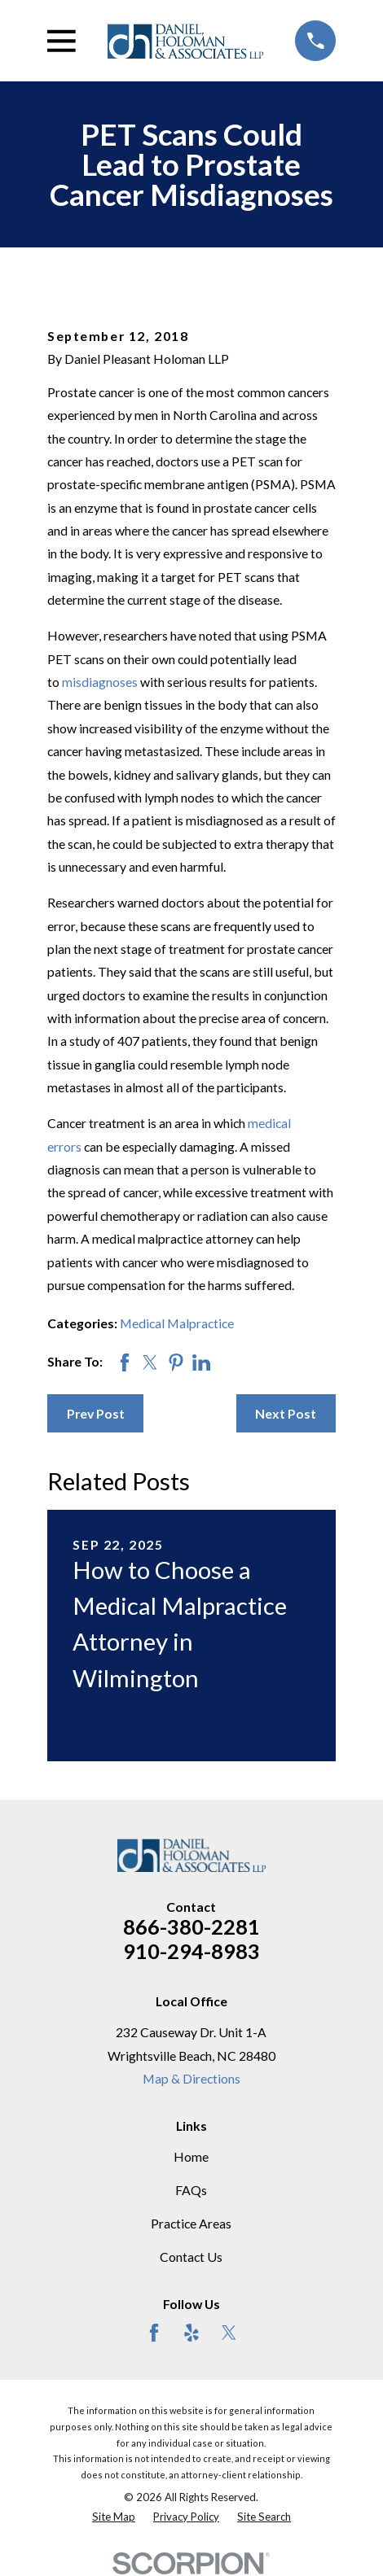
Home (191, 2156)
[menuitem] (113, 2517)
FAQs (191, 2190)
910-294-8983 (191, 1951)
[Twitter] (229, 2333)
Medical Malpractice (177, 1323)
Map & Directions (191, 2078)
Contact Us (191, 2256)
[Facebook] (154, 2333)
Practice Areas (191, 2223)
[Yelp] (191, 2333)
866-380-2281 (191, 1926)
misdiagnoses (100, 681)
